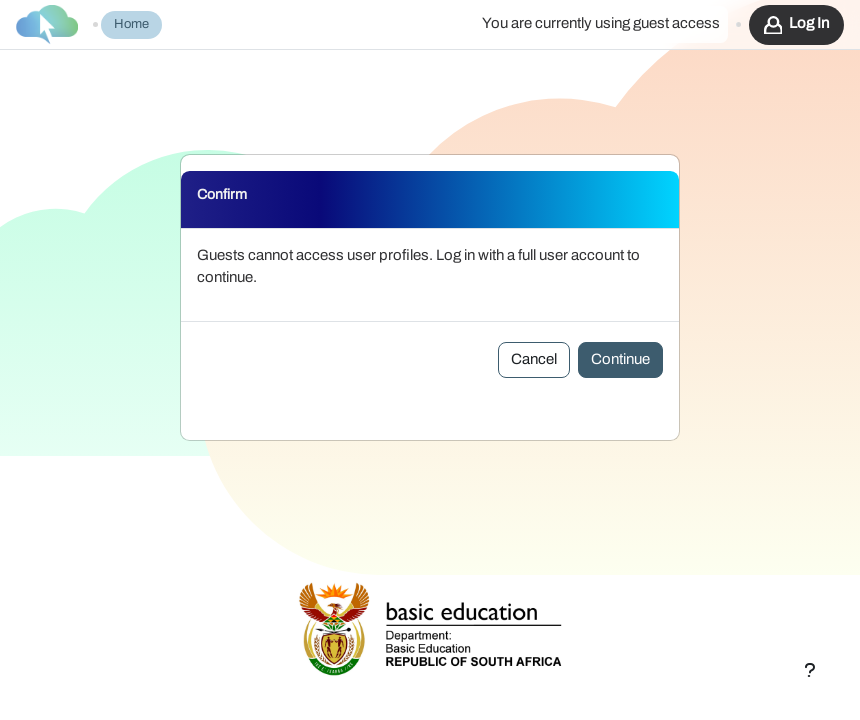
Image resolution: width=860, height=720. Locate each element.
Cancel (534, 359)
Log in (809, 23)
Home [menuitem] (131, 24)
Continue (620, 359)
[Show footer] (810, 670)
